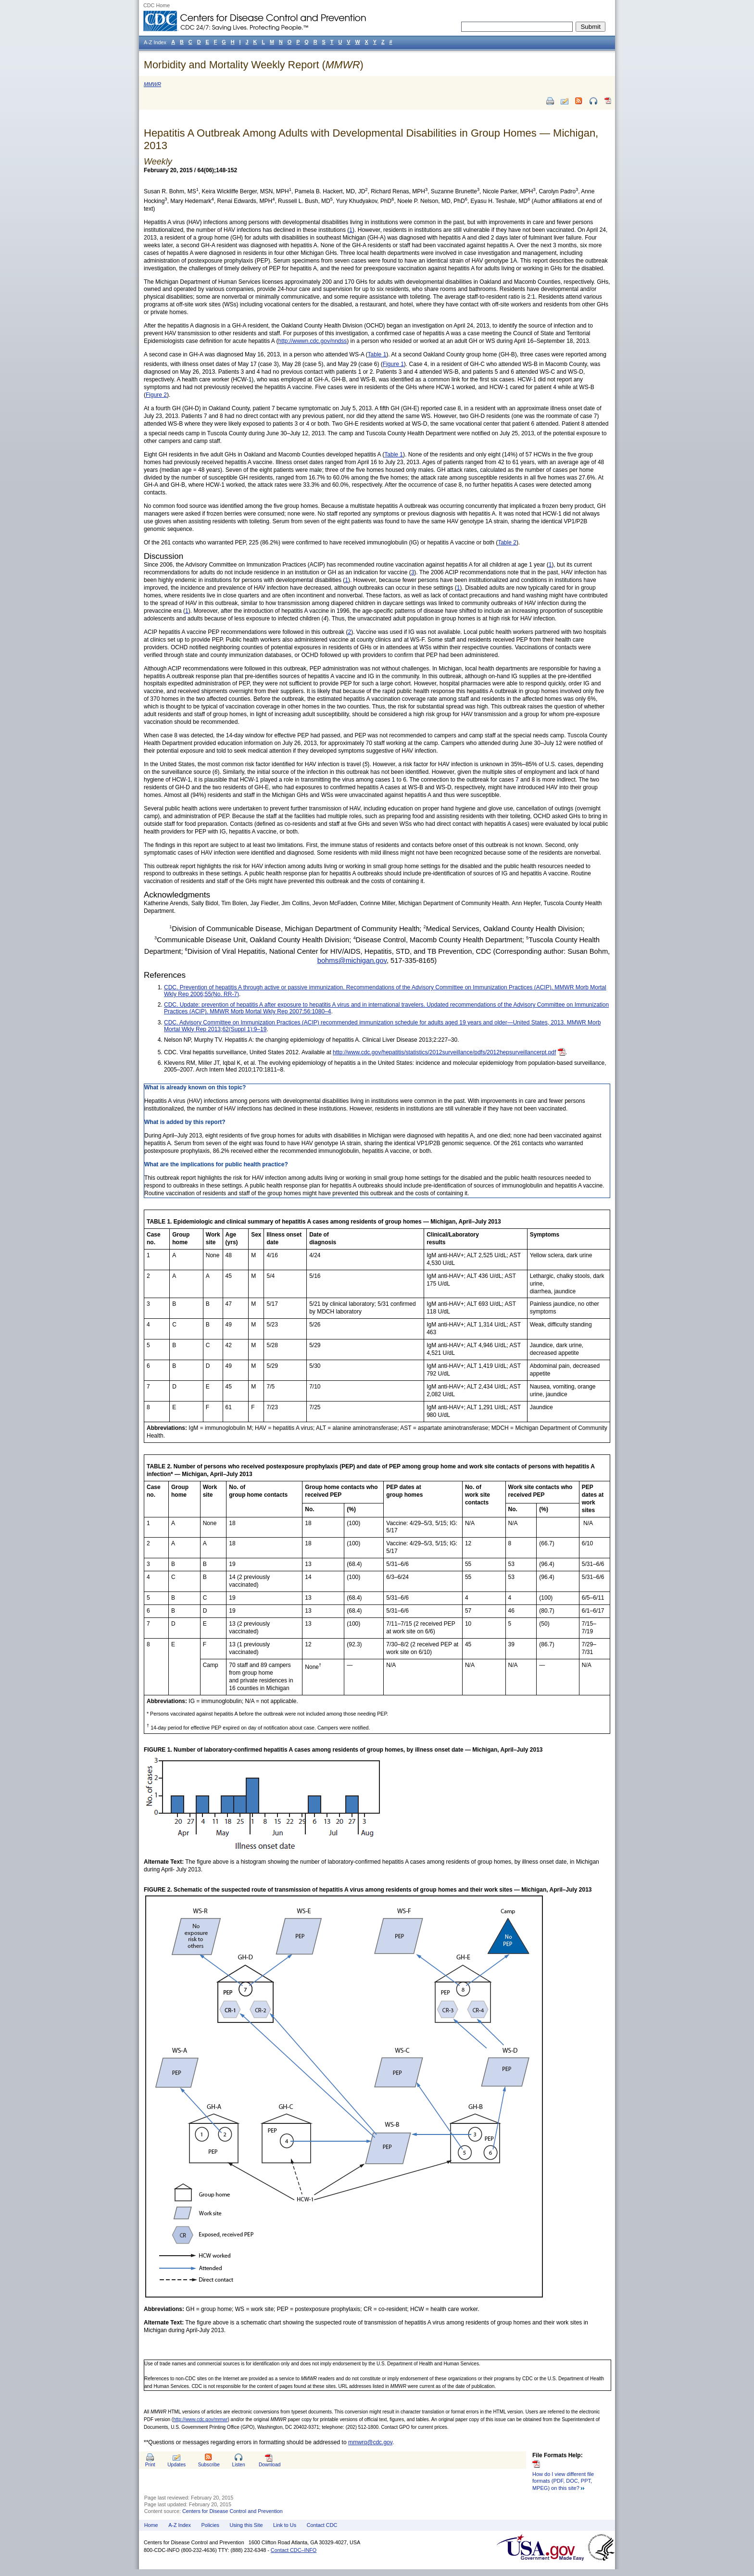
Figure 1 (393, 364)
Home (151, 2525)
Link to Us (284, 2525)
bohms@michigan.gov (352, 960)
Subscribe (209, 2464)
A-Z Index (179, 2525)
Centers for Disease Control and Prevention (232, 2511)
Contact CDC (322, 2525)
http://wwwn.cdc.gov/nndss (312, 341)
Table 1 (377, 354)
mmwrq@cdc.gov (370, 2442)
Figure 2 (156, 394)
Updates (176, 2464)
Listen (238, 2464)
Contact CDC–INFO (293, 2550)
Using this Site (246, 2525)
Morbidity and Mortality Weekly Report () (254, 65)
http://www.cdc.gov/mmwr (200, 2419)
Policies (210, 2525)
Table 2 (507, 542)
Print (150, 2464)
